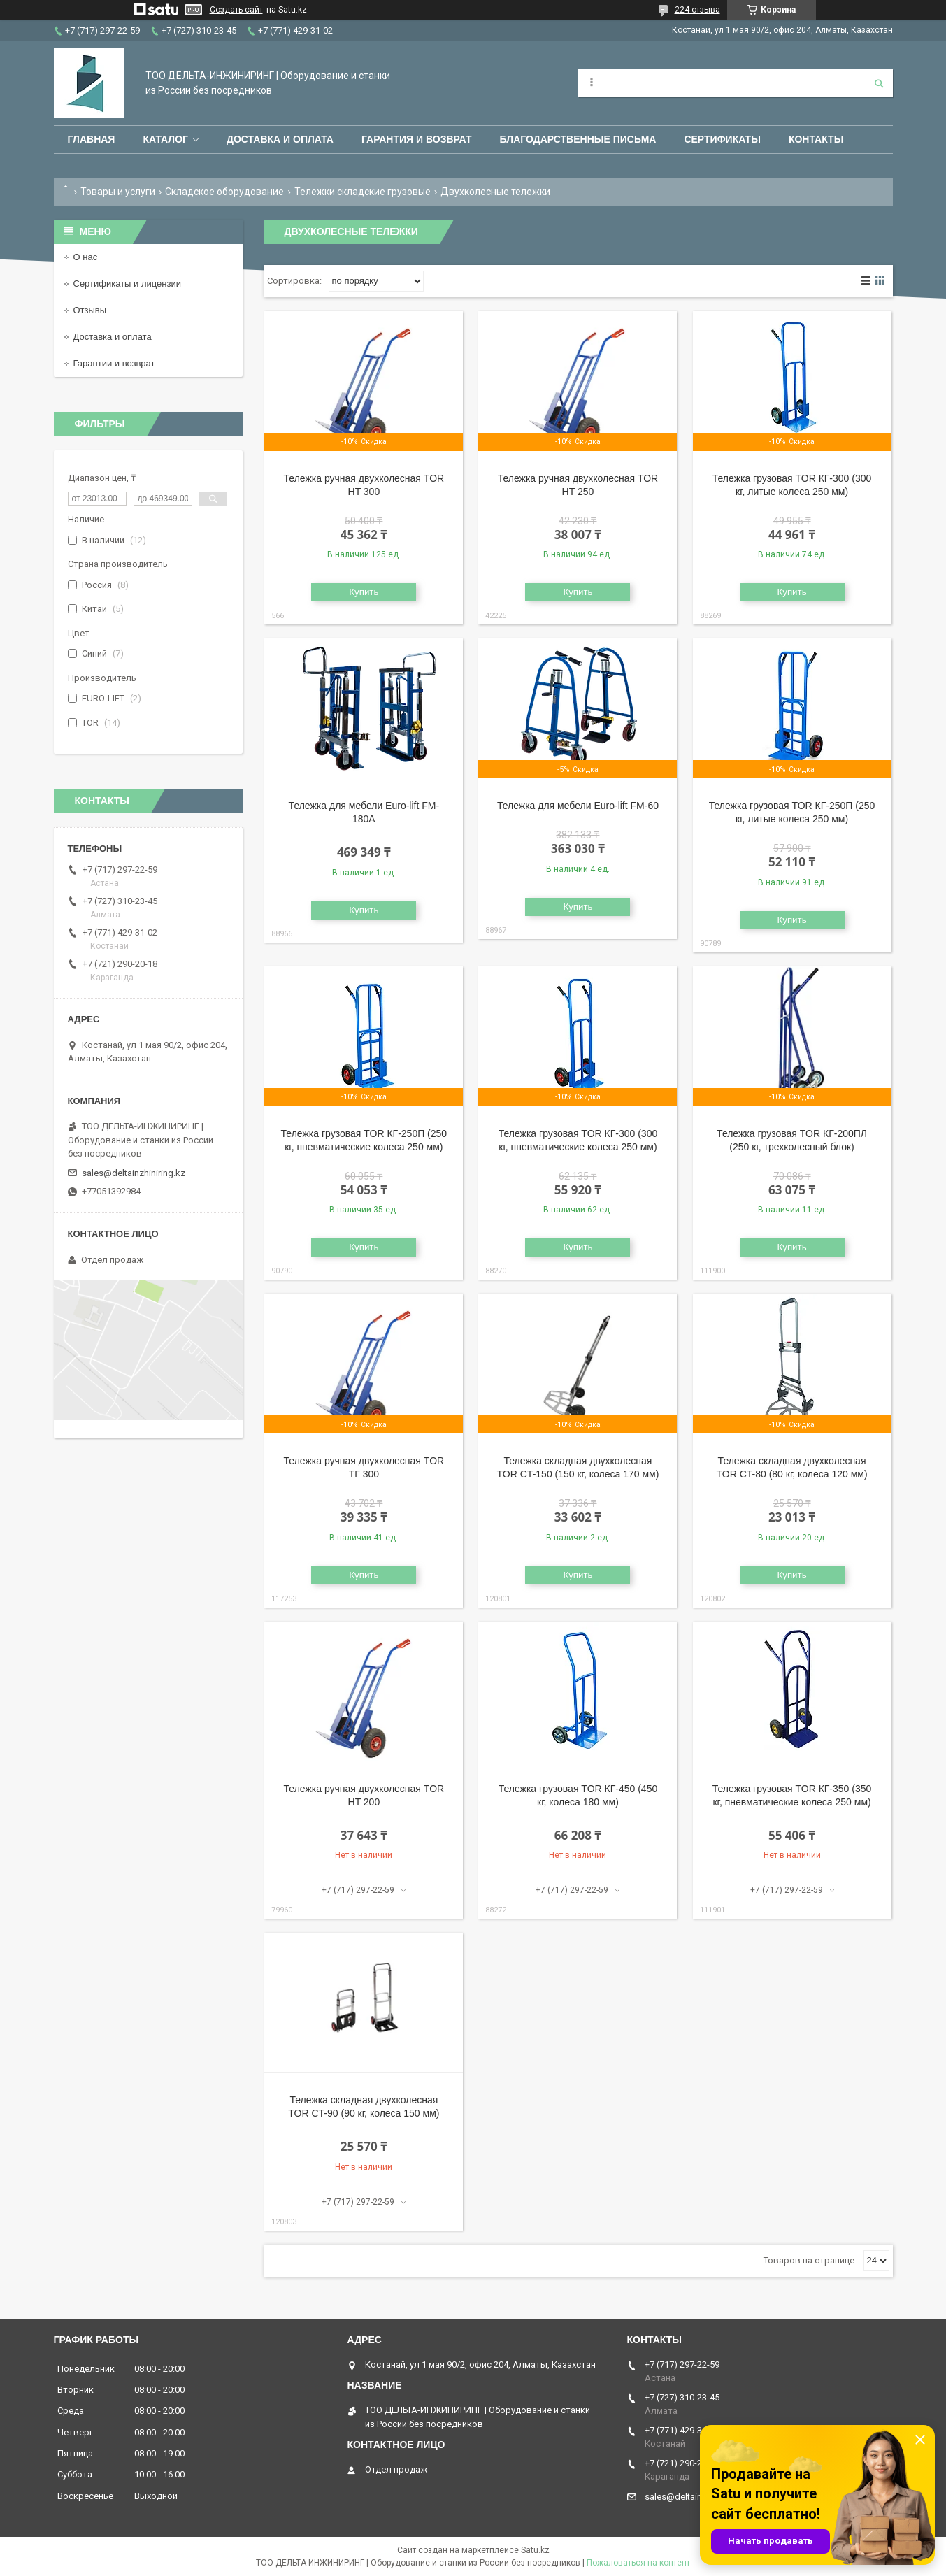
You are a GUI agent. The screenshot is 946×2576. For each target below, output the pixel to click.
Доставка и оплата (280, 139)
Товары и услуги (117, 191)
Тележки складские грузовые (362, 191)
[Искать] (879, 83)
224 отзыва (697, 10)
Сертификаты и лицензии (127, 283)
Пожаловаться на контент (638, 2563)
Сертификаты (722, 139)
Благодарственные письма (578, 139)
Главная (91, 139)
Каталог (165, 139)
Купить (363, 592)
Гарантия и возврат (416, 139)
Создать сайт (236, 10)
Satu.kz (535, 2550)
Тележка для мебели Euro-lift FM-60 (578, 805)
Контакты (816, 139)
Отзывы (90, 310)
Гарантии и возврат (114, 363)
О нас (85, 257)
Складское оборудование (224, 191)
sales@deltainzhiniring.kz (133, 1173)
